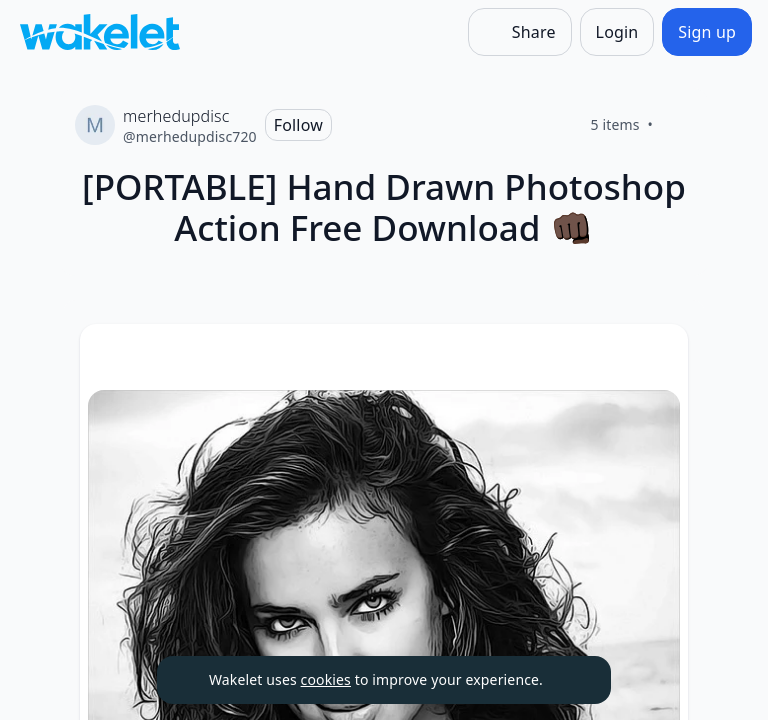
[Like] (677, 125)
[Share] (520, 32)
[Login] (617, 32)
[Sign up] (707, 32)
